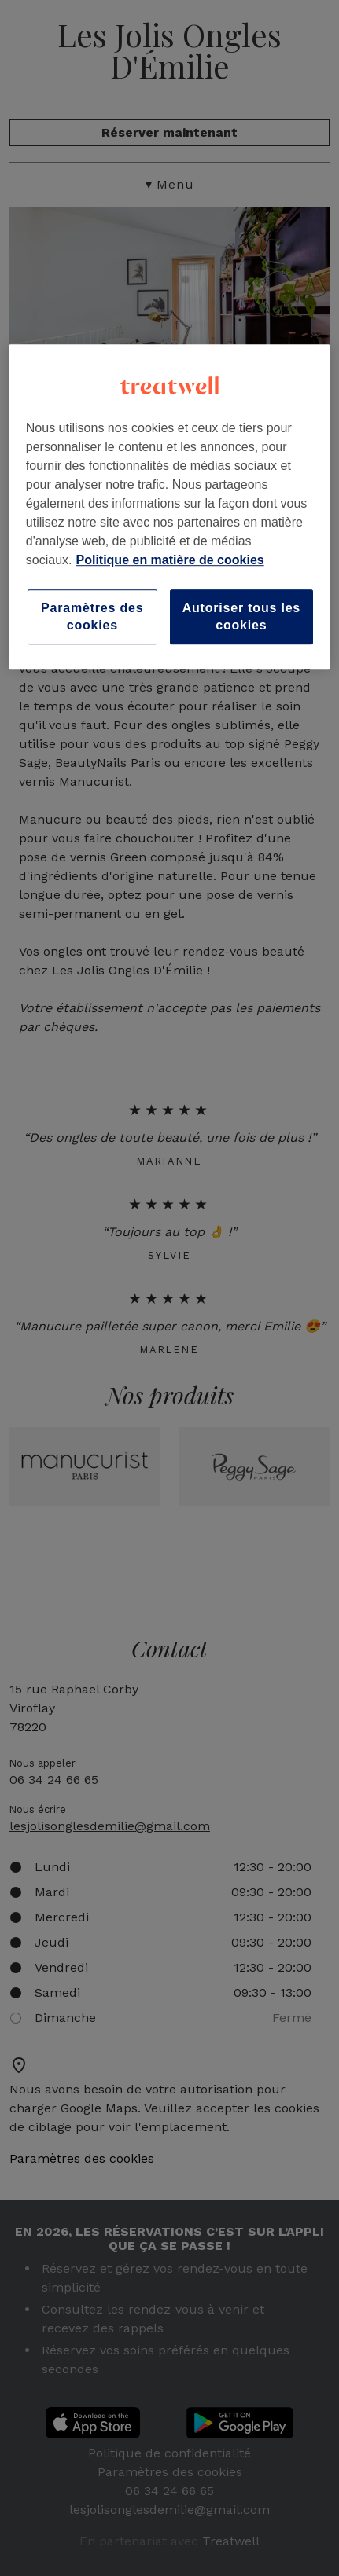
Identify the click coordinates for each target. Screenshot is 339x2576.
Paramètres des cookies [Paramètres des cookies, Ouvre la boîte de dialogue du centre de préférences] (92, 616)
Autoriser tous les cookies (241, 616)
